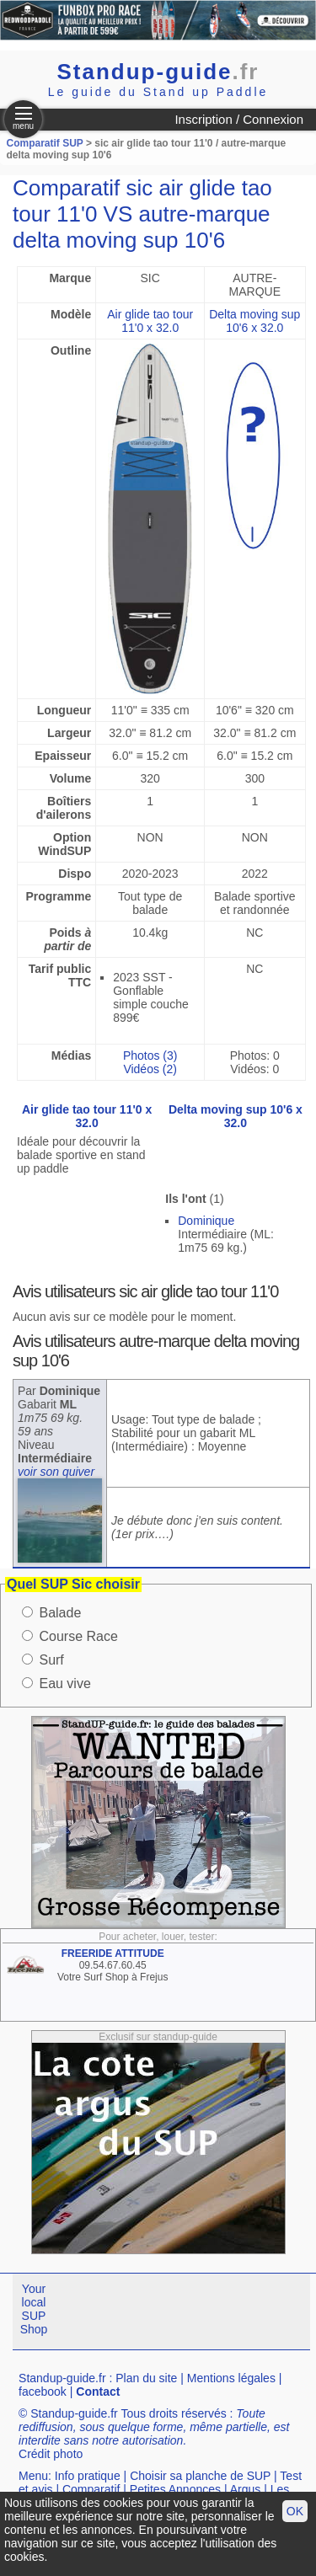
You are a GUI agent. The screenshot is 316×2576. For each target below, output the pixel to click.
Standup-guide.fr (62, 2378)
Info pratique (88, 2475)
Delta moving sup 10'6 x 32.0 (254, 320)
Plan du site (146, 2378)
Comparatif (91, 2489)
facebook (43, 2391)
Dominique (206, 1220)
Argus (245, 2489)
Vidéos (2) (150, 1069)
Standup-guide (158, 71)
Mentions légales (231, 2378)
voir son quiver (56, 1471)
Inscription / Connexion (238, 119)
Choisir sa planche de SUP (200, 2475)
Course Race (78, 1636)
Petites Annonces (175, 2489)
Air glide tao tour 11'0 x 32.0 (150, 320)
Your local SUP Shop (34, 2309)
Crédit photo (51, 2454)
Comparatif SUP (46, 143)
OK (295, 2511)
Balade (60, 1613)
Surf (51, 1660)
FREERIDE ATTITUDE (113, 1953)
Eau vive (64, 1683)
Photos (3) (150, 1055)
